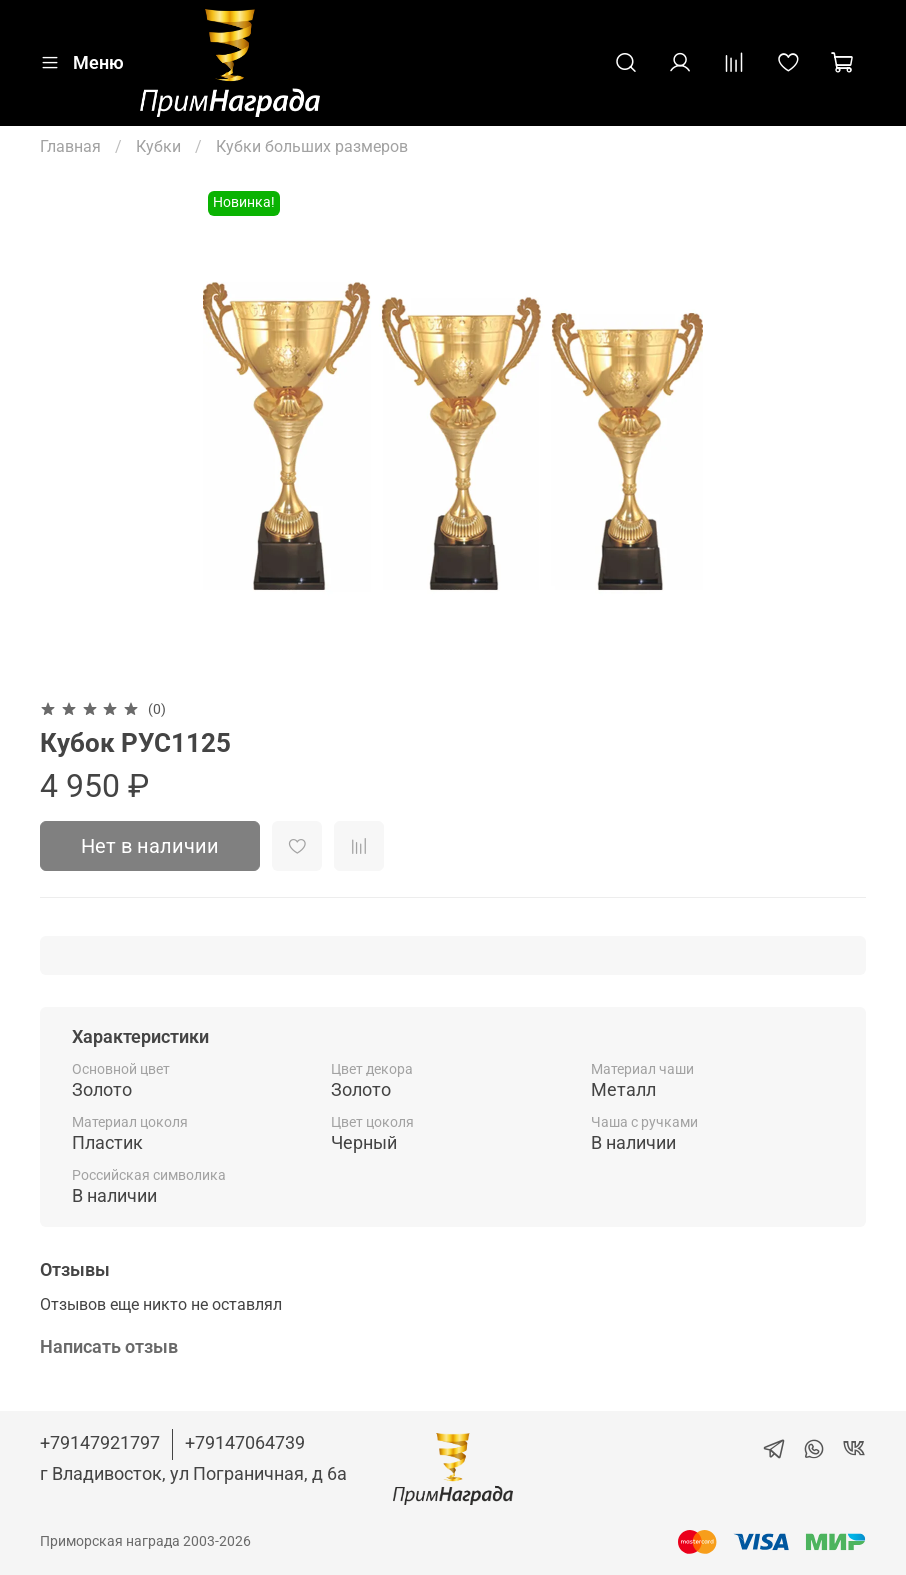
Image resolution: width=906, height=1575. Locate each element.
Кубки (158, 146)
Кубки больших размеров (312, 146)
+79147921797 (100, 1442)
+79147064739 (245, 1442)
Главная (70, 146)
